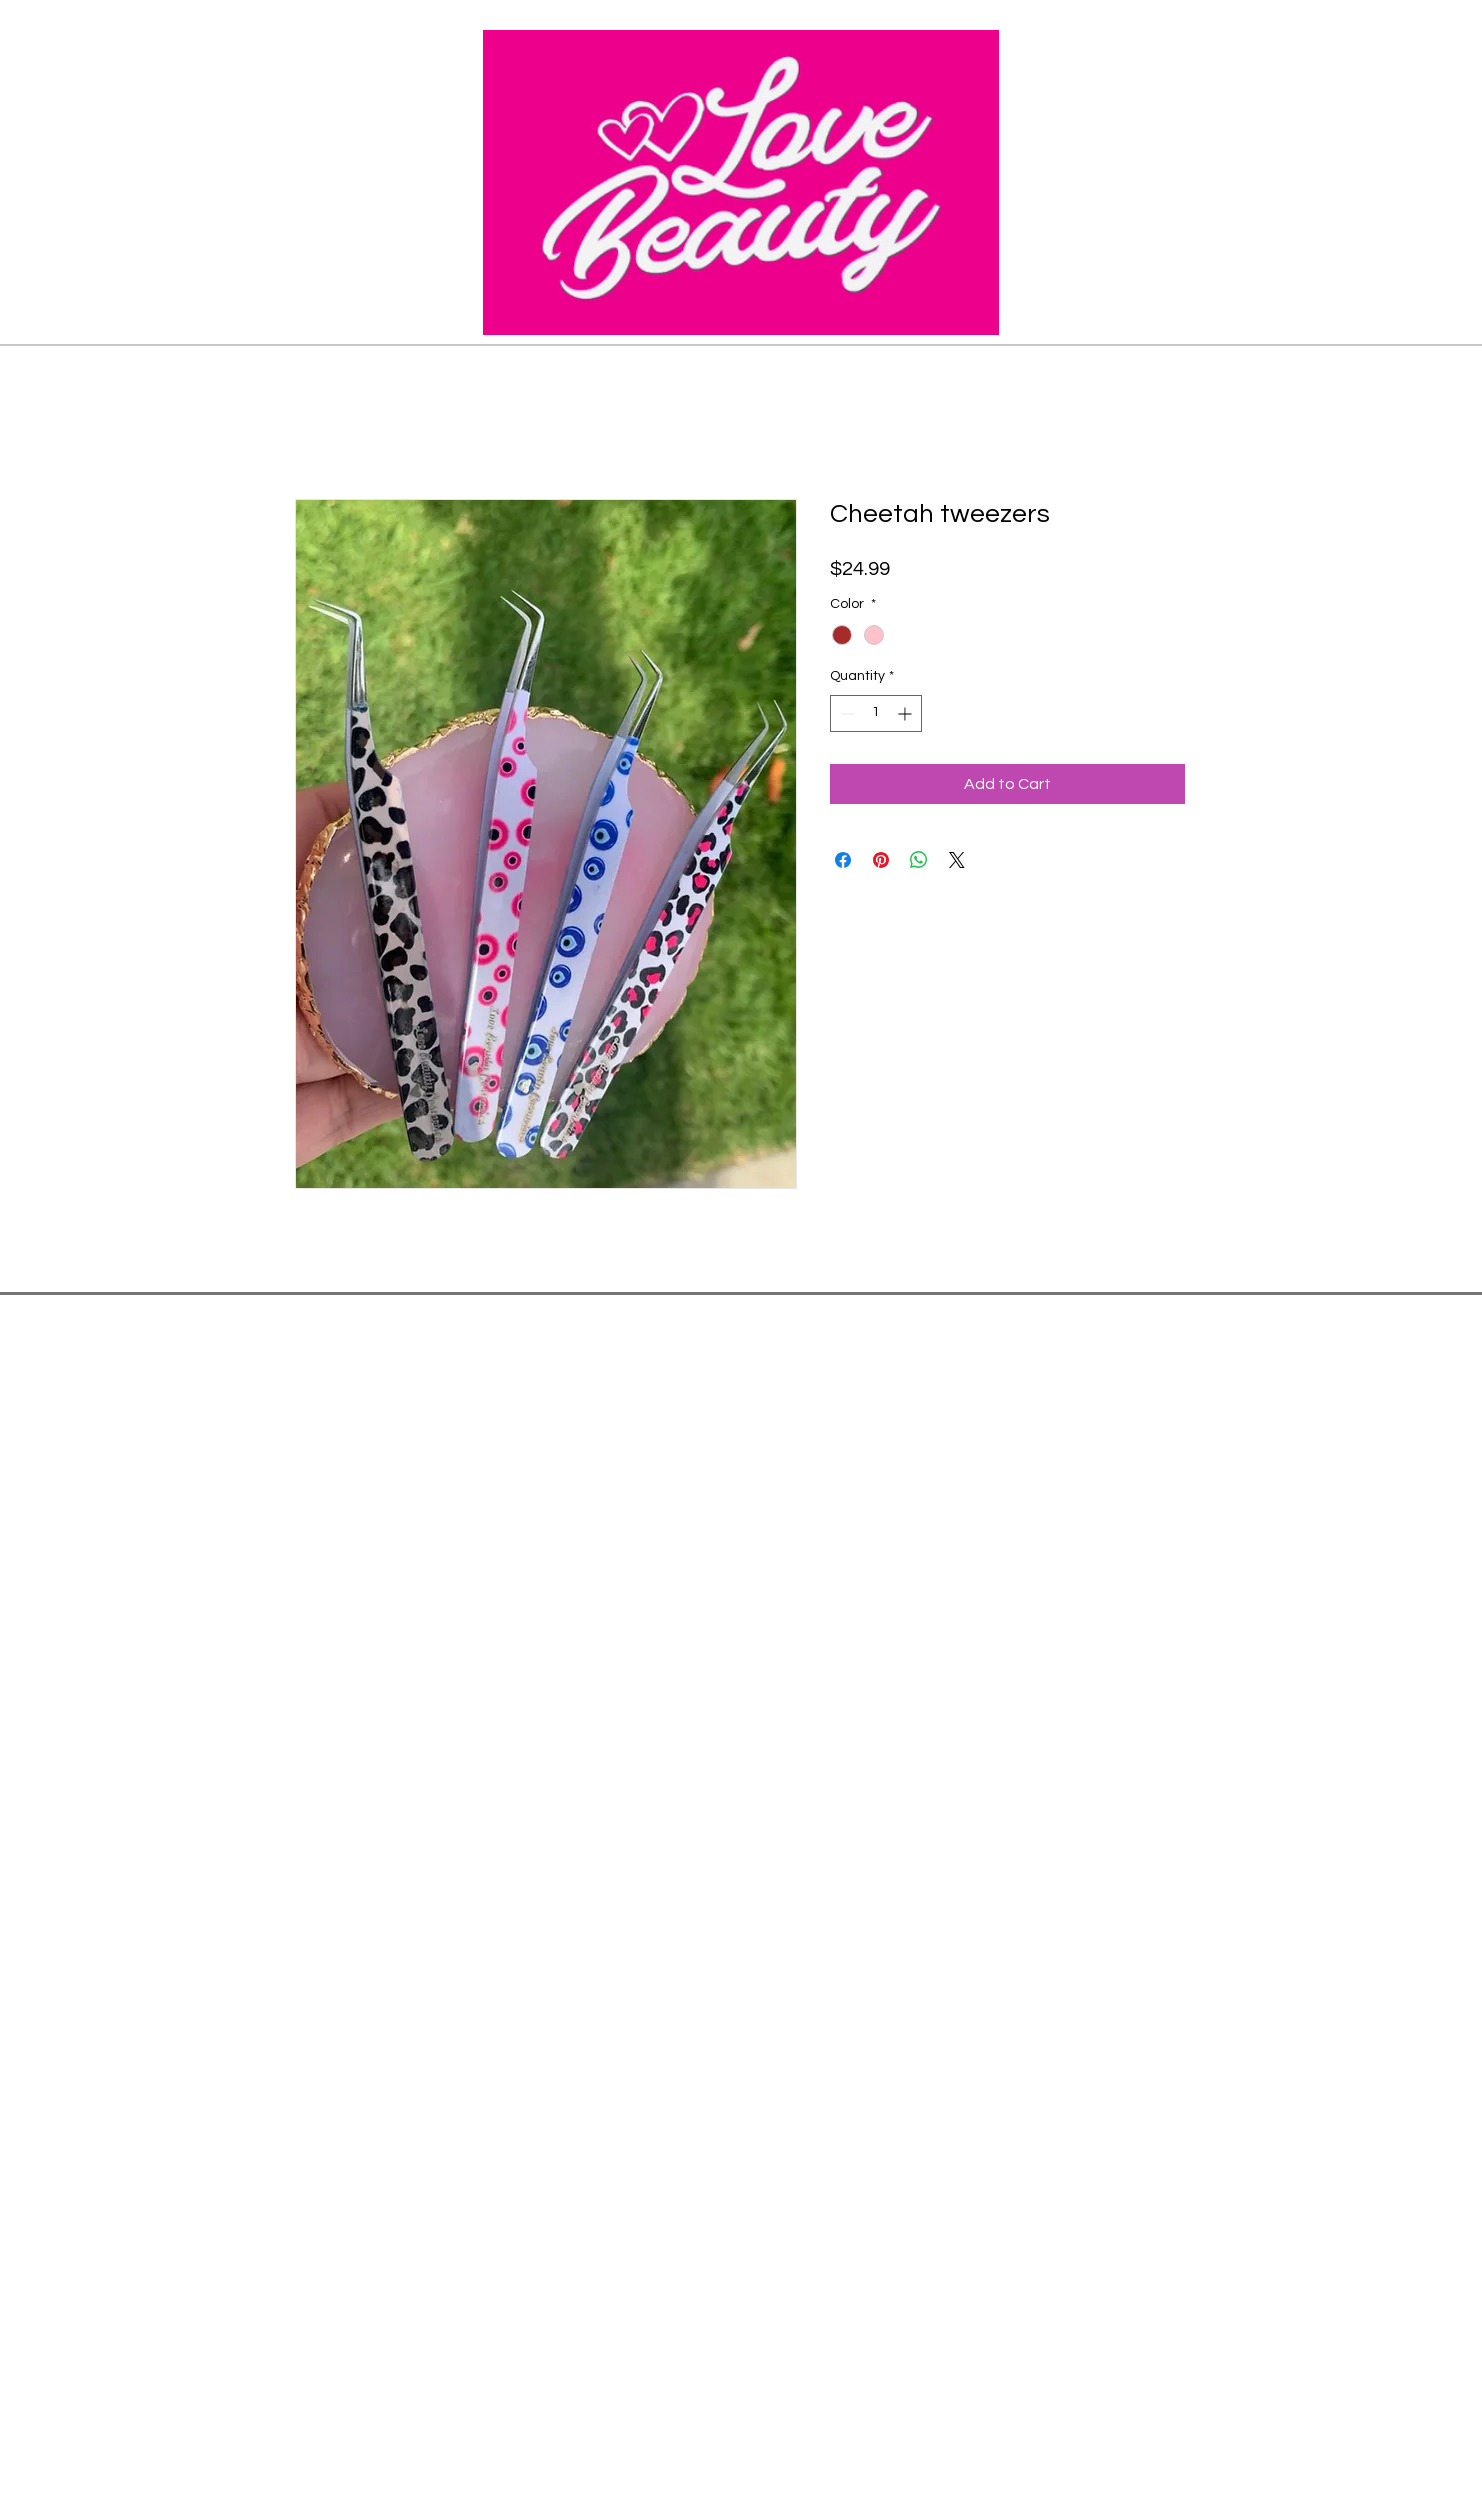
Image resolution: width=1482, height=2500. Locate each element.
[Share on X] (957, 860)
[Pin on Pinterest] (881, 860)
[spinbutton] (876, 713)
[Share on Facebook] (843, 860)
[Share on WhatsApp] (919, 860)
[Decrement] (845, 713)
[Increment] (906, 713)
